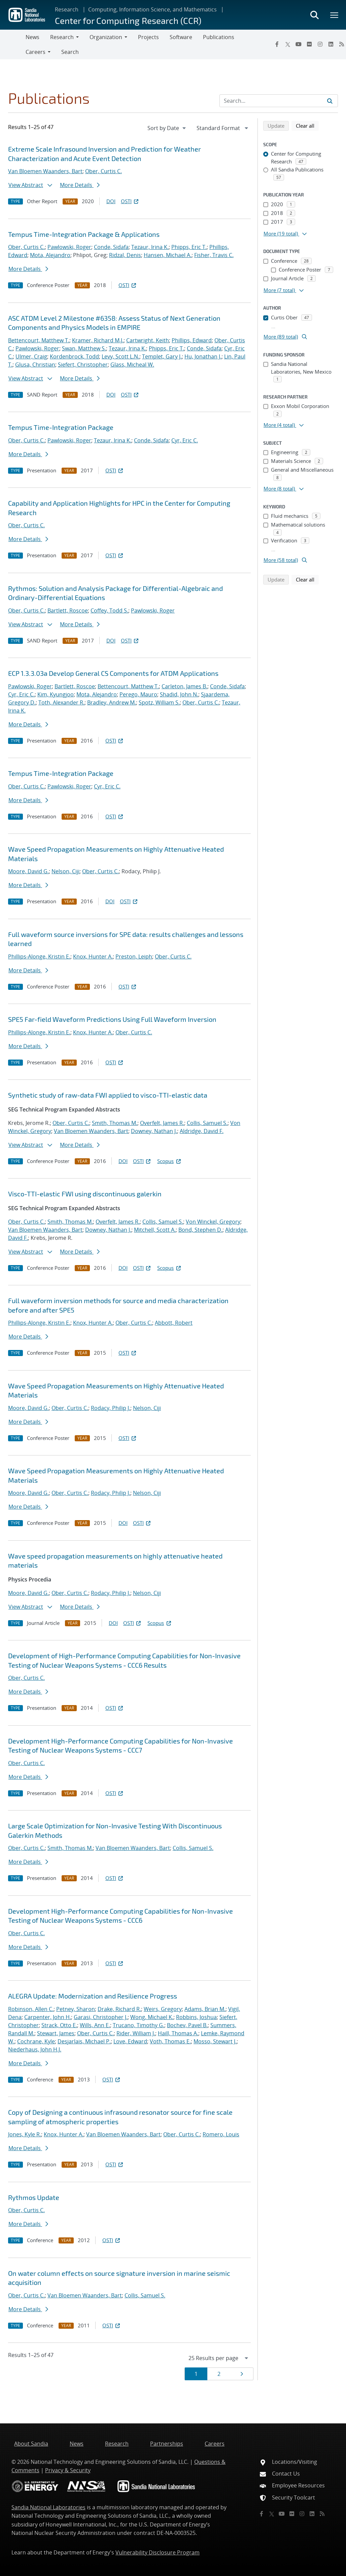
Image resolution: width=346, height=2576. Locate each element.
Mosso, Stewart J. (215, 2041)
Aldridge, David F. (201, 1131)
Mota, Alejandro (50, 255)
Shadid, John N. (179, 694)
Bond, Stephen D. (200, 1229)
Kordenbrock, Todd (74, 356)
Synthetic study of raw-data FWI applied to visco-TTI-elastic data (107, 1095)
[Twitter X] (288, 44)
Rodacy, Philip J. (110, 1408)
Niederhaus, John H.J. (34, 2049)
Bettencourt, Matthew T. (38, 340)
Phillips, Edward (192, 340)
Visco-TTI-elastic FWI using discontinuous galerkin (85, 1194)
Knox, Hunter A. (93, 956)
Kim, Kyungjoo (55, 694)
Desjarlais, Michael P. (84, 2041)
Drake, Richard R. (119, 2009)
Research (66, 9)
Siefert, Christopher (83, 364)
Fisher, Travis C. (214, 255)
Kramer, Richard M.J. (98, 340)
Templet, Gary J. (162, 356)
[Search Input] (278, 100)
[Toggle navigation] (12, 44)
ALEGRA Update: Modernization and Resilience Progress (92, 1996)
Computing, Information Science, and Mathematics (152, 9)
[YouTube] (298, 44)
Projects (148, 37)
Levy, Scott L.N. (120, 356)
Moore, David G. (28, 871)
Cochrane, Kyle (36, 2041)
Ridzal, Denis (125, 255)
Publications (218, 37)
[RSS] (322, 2514)
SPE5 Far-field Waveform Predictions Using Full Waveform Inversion (112, 1019)
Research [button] (62, 37)
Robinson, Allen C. (31, 2009)
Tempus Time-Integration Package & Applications (84, 234)
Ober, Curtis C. (103, 171)
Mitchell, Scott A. (155, 1229)
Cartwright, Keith (147, 340)
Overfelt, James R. (162, 1123)
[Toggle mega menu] (334, 14)
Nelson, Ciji (65, 871)
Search (70, 52)
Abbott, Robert (174, 1322)
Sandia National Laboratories (48, 2507)
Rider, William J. (135, 2033)
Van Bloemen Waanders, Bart (45, 171)
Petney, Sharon (75, 2009)
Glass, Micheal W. (132, 364)
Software (181, 37)
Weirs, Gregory (163, 2009)
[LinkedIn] (331, 44)
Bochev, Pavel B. (187, 2025)
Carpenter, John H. (47, 2017)
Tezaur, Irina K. (150, 247)
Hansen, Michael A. (168, 255)
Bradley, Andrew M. (111, 702)
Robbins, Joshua (196, 2017)
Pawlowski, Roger (69, 247)
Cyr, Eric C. (184, 440)
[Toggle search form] (314, 14)
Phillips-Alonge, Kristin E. (39, 956)
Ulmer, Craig (31, 356)
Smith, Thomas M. (114, 1123)
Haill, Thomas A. (178, 2033)
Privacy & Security (68, 2470)
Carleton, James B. (184, 686)
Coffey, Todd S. (109, 610)
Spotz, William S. (159, 702)
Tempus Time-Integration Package (60, 427)
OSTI (130, 201)
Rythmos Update (33, 2197)
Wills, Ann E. (95, 2025)
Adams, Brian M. (205, 2009)
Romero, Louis (221, 2134)
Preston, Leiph (133, 956)
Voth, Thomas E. (170, 2041)
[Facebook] (277, 44)
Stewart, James (55, 2033)
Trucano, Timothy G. (138, 2025)
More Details (80, 185)
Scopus (169, 1161)
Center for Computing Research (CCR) (128, 20)
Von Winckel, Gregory (213, 1221)
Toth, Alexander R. (61, 702)
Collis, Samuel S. (207, 1123)
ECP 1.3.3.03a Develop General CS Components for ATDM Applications (113, 673)
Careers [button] (35, 52)
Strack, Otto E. (59, 2025)
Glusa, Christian (35, 364)
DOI (110, 201)
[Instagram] (320, 44)
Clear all (307, 125)
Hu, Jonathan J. (202, 356)
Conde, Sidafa (111, 247)
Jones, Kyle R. (24, 2134)
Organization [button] (106, 37)
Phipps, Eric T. (189, 247)
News (32, 37)
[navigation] (167, 128)
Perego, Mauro (138, 694)
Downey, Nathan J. (154, 1131)
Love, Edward (130, 2041)
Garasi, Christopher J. (101, 2017)
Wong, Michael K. (151, 2017)
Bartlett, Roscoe (67, 610)
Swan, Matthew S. (84, 348)
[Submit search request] (330, 100)
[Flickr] (309, 44)
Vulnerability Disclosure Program (157, 2552)
